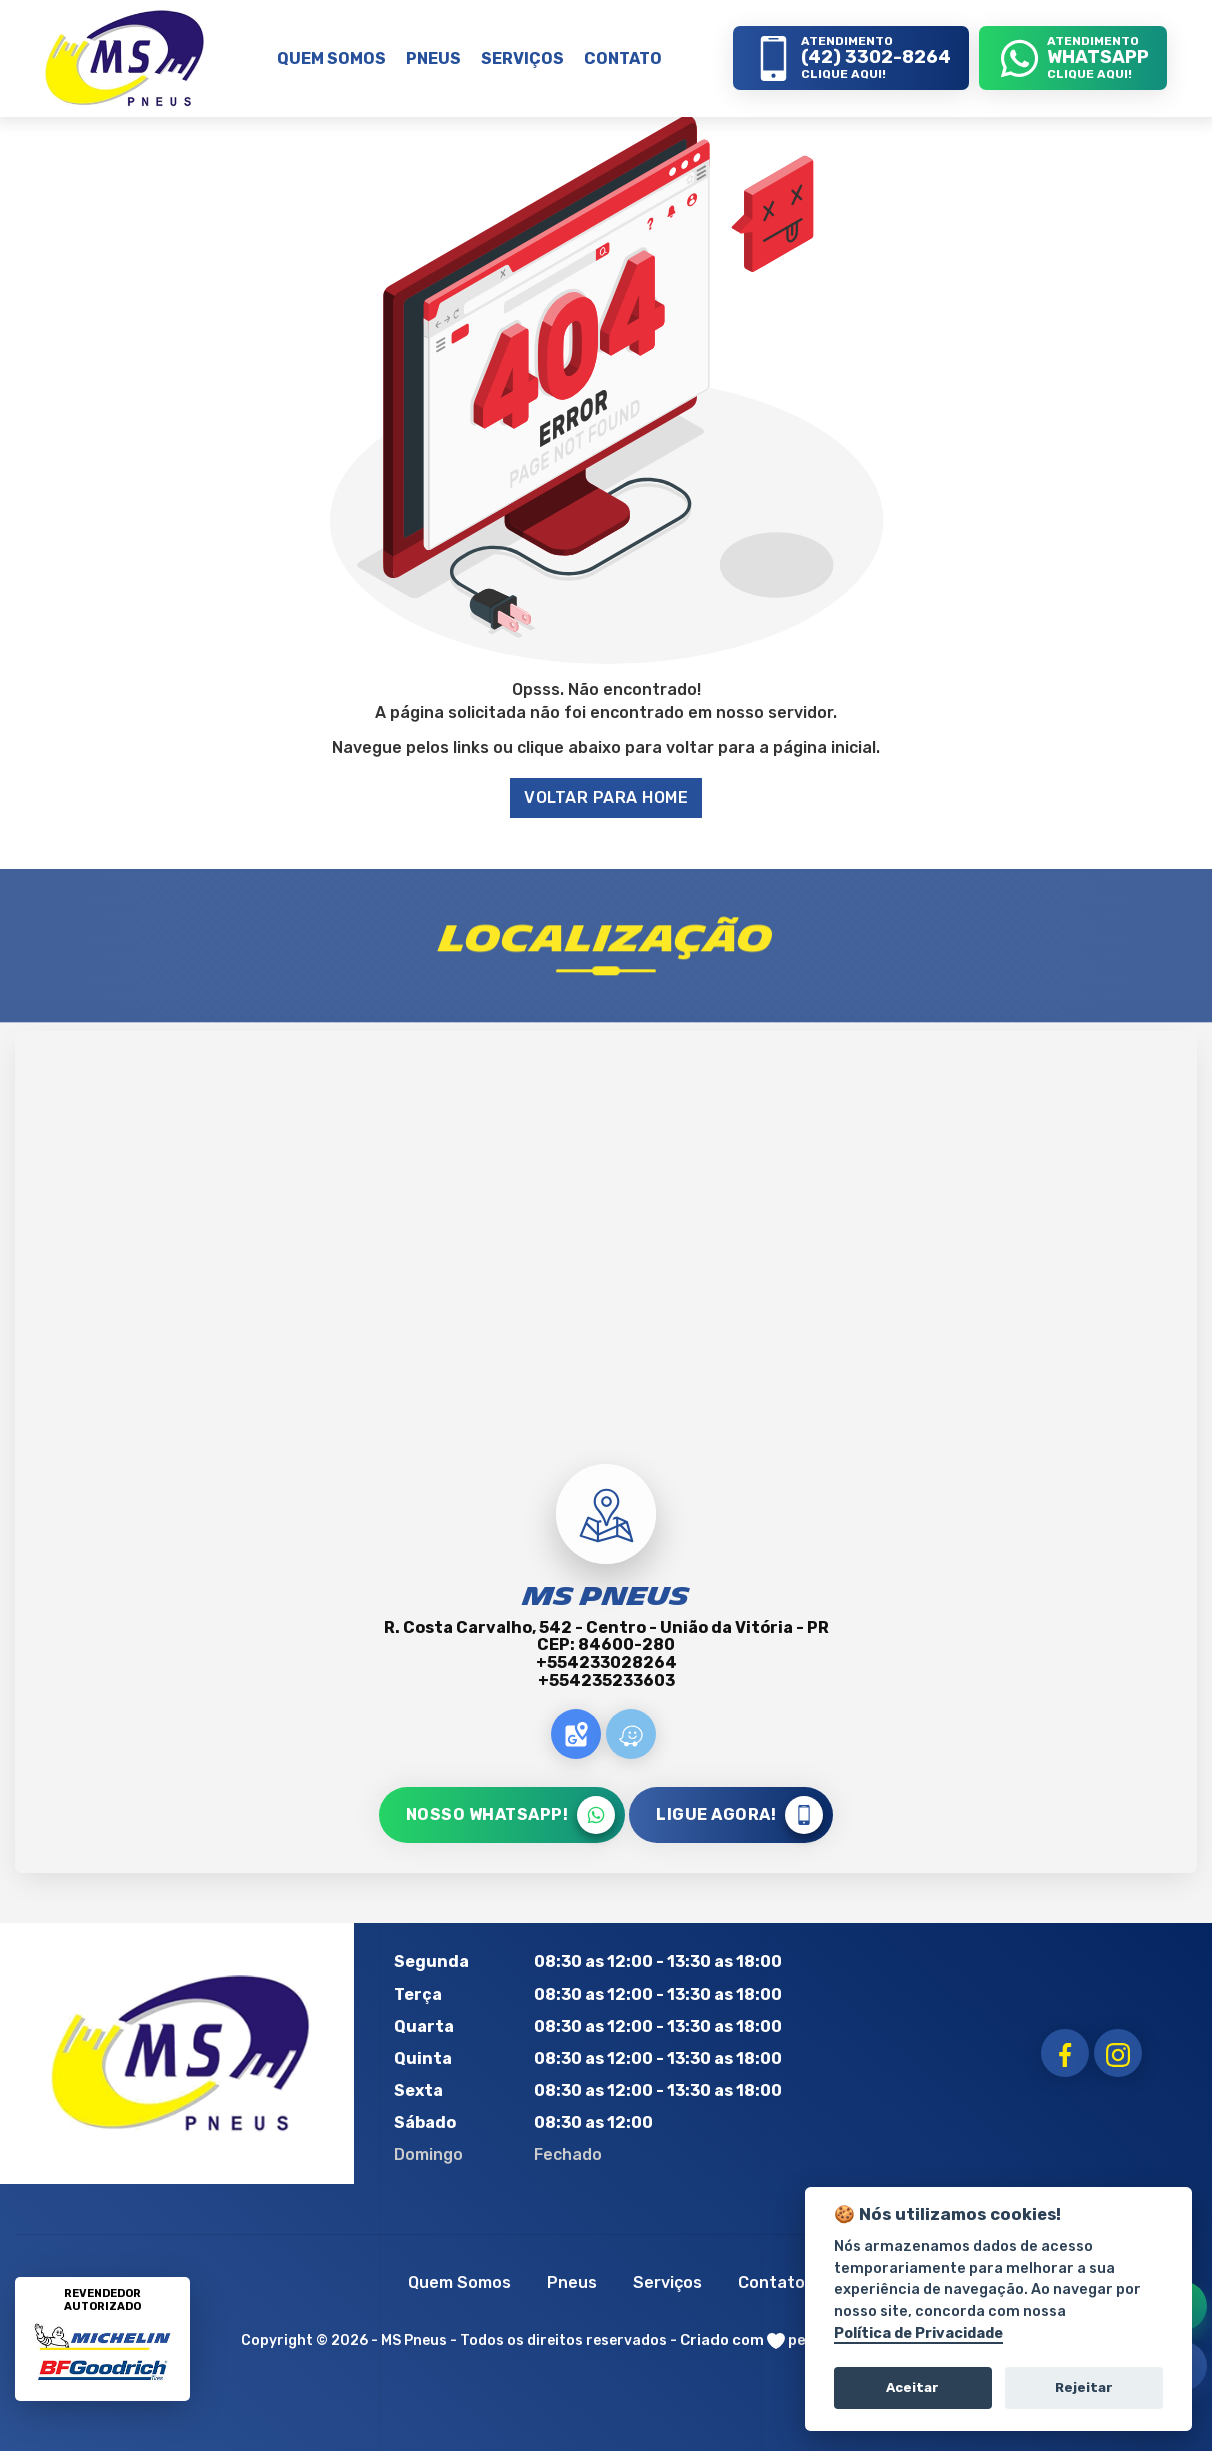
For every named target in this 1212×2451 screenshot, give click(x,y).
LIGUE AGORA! (739, 1815)
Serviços (667, 2282)
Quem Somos (459, 2282)
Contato (771, 2282)
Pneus (572, 2282)
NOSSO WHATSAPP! (511, 1815)
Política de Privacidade (918, 2333)
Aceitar (912, 2387)
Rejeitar (1084, 2387)
